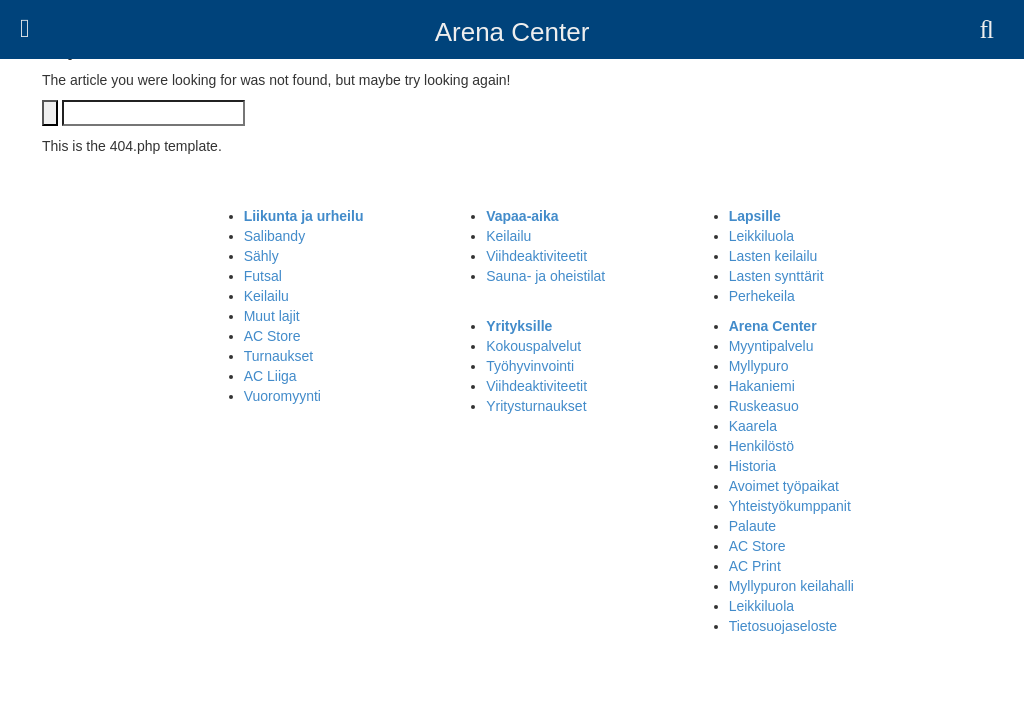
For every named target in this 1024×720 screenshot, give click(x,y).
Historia (752, 466)
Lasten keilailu (773, 256)
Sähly (261, 256)
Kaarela (753, 426)
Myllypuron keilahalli (791, 586)
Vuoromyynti (282, 396)
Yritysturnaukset (536, 406)
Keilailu (266, 296)
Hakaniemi (762, 386)
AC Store (272, 336)
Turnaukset (279, 356)
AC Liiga (270, 376)
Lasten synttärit (776, 276)
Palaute (752, 526)
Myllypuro (759, 366)
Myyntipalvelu (771, 346)
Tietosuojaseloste (783, 626)
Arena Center (512, 32)
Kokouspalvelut (533, 346)
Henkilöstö (761, 446)
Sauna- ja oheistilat (545, 276)
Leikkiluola (761, 236)
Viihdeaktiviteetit (536, 256)
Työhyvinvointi (530, 366)
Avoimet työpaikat (784, 486)
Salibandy (275, 236)
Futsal (263, 276)
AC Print (755, 566)
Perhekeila (762, 296)
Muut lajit (272, 316)
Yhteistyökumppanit (790, 506)
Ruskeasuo (764, 406)
